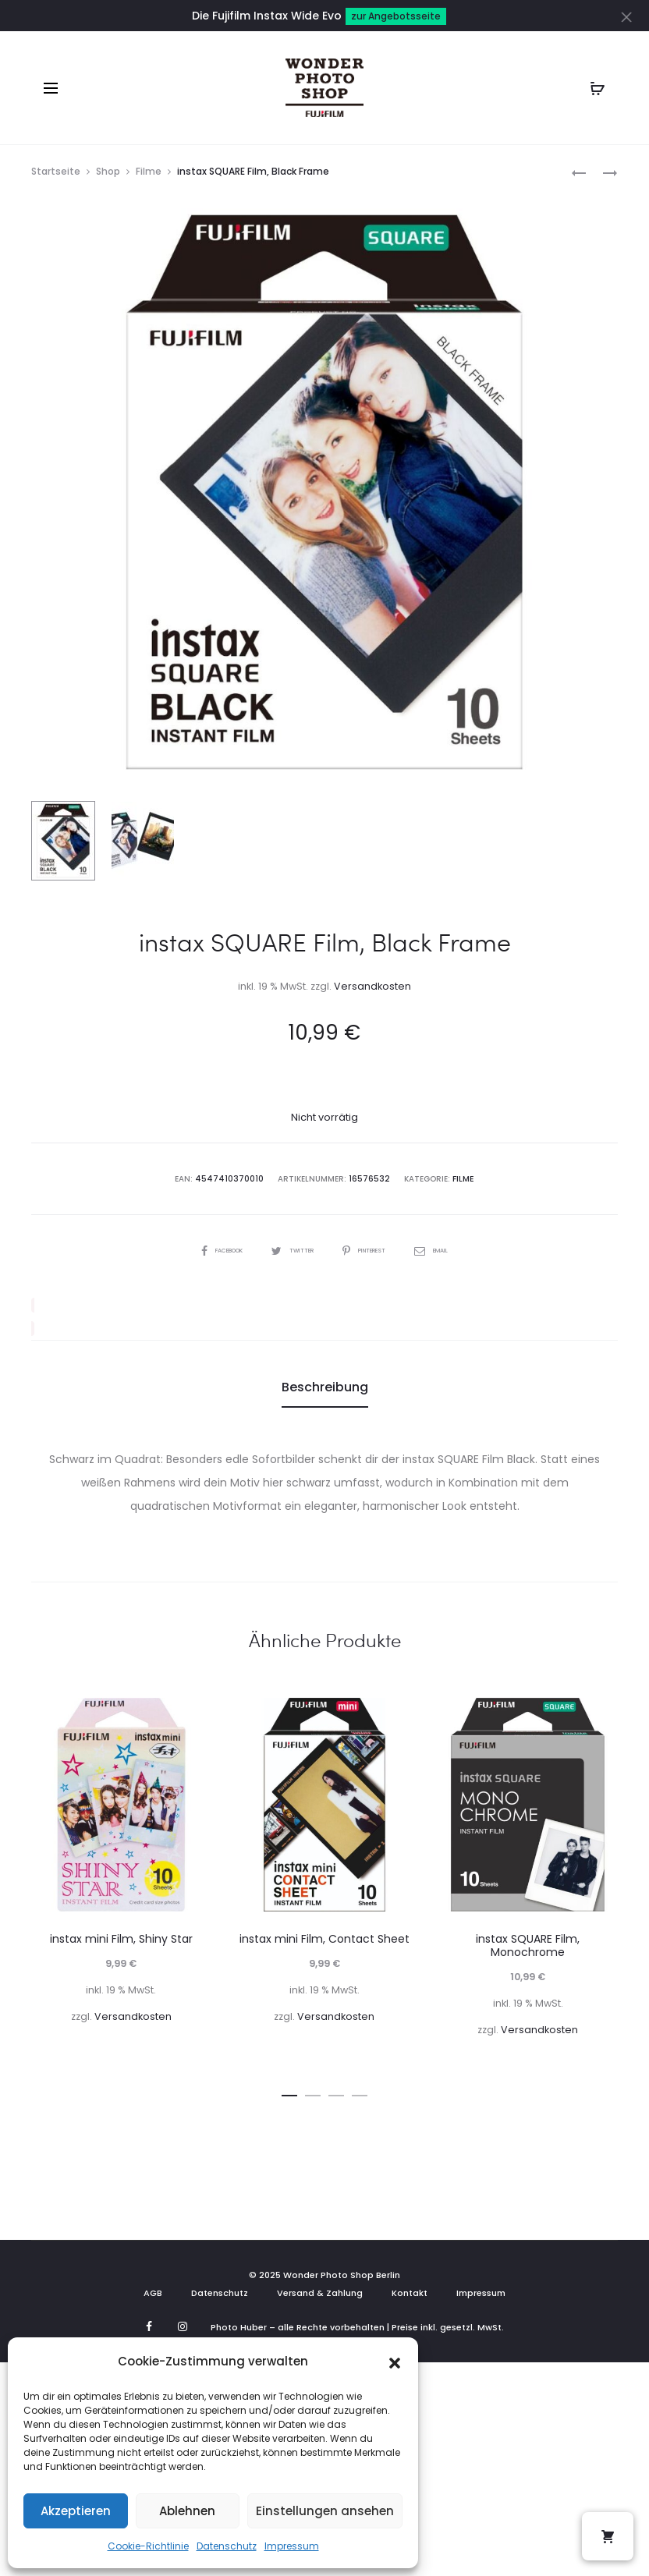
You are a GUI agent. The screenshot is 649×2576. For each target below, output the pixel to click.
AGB (153, 2292)
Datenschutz (227, 2546)
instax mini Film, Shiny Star (121, 1939)
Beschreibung (325, 1386)
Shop (108, 171)
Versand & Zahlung (320, 2292)
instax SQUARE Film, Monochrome (528, 1945)
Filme (148, 171)
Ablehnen (187, 2511)
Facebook (204, 1249)
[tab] (325, 1386)
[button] (395, 2361)
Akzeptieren (76, 2511)
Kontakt (409, 2292)
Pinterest (374, 1249)
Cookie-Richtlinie (148, 2546)
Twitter (289, 1249)
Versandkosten (372, 986)
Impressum (291, 2546)
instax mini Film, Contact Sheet (324, 1939)
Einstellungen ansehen (325, 2511)
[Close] (630, 16)
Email (452, 1249)
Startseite (55, 171)
